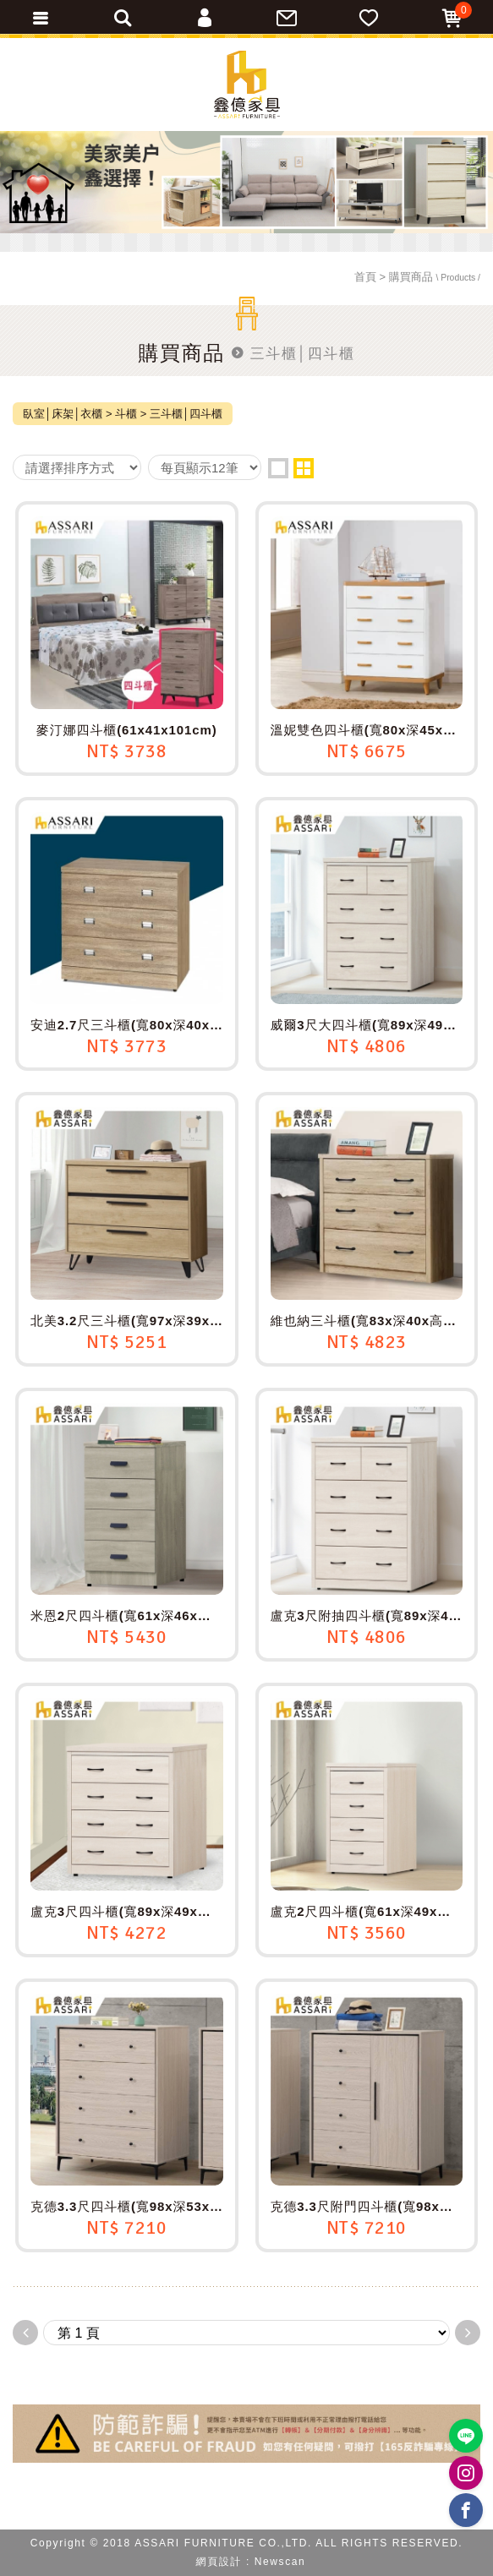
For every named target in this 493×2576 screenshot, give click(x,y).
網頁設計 (219, 2562)
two (303, 468)
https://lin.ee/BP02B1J (466, 2436)
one (278, 468)
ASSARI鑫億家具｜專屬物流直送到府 (247, 84)
